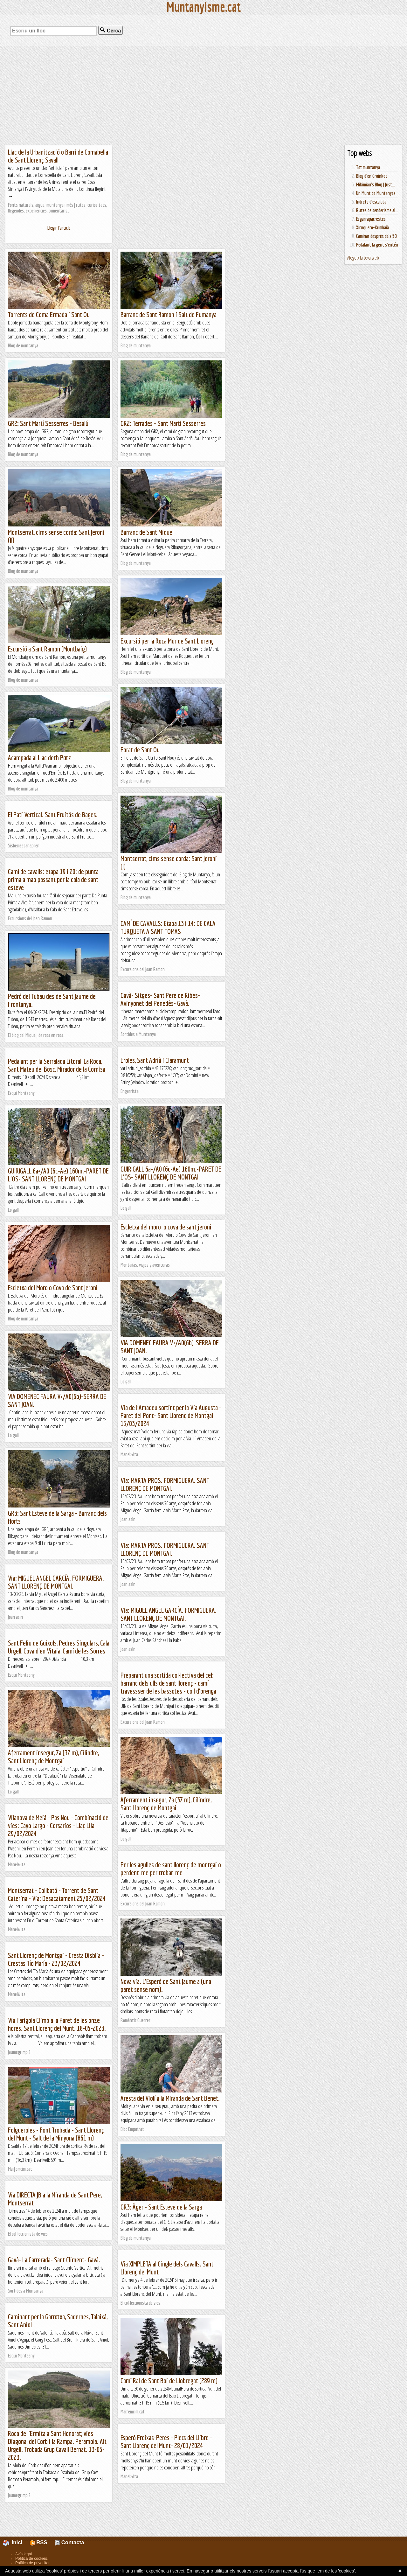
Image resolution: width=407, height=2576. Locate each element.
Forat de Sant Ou (140, 750)
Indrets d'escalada (371, 202)
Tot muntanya (368, 167)
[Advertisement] (203, 95)
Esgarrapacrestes (371, 219)
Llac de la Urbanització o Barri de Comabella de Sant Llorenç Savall (58, 156)
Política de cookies (31, 2558)
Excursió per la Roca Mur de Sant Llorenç (167, 641)
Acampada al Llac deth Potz (39, 758)
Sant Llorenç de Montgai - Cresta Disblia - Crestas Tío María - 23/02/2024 (56, 1959)
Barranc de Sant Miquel (147, 532)
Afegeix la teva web (363, 257)
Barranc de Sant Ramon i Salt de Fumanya (169, 314)
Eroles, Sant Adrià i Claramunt (155, 1060)
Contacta (69, 2542)
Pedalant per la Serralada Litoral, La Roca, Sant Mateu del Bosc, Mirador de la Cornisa (56, 1065)
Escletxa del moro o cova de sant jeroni (166, 1227)
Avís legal (23, 2554)
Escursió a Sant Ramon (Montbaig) (47, 649)
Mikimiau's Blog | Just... (375, 184)
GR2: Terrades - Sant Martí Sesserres (163, 423)
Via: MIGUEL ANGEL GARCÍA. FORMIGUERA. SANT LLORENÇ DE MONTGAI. (56, 1582)
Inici (16, 2542)
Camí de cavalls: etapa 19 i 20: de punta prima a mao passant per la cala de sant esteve (53, 879)
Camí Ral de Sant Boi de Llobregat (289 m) (169, 2381)
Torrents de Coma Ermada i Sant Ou (49, 314)
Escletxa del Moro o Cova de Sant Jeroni (53, 1287)
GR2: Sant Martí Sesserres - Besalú (48, 423)
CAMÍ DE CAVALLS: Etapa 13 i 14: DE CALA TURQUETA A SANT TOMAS (168, 927)
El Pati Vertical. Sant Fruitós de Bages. (53, 814)
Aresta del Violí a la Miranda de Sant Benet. (170, 2098)
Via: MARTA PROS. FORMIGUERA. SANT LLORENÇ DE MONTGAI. (165, 1484)
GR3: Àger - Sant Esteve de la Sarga (161, 2207)
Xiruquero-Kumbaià (372, 227)
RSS (38, 2542)
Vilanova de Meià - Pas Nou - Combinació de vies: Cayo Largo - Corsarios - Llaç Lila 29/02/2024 (58, 1825)
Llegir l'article (59, 228)
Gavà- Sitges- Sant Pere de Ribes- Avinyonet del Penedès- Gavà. (160, 999)
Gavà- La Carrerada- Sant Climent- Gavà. (54, 2260)
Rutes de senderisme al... (377, 210)
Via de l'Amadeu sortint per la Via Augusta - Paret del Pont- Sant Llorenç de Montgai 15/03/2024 (171, 1415)
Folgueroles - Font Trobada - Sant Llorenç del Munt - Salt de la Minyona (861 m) (56, 2134)
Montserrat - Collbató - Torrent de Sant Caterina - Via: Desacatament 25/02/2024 (57, 1894)
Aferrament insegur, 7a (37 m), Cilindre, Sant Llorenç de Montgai (53, 1757)
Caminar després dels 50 (376, 236)
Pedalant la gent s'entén (377, 244)
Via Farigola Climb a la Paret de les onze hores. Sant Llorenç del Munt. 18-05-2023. (57, 2024)
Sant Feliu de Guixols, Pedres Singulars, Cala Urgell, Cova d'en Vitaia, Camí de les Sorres (58, 1647)
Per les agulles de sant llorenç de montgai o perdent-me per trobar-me (171, 1868)
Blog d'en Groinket (371, 176)
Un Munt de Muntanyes (376, 193)
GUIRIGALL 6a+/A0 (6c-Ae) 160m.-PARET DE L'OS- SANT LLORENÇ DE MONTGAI (171, 1173)
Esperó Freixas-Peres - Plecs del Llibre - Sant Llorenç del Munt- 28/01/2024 (166, 2441)
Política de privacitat (32, 2563)
